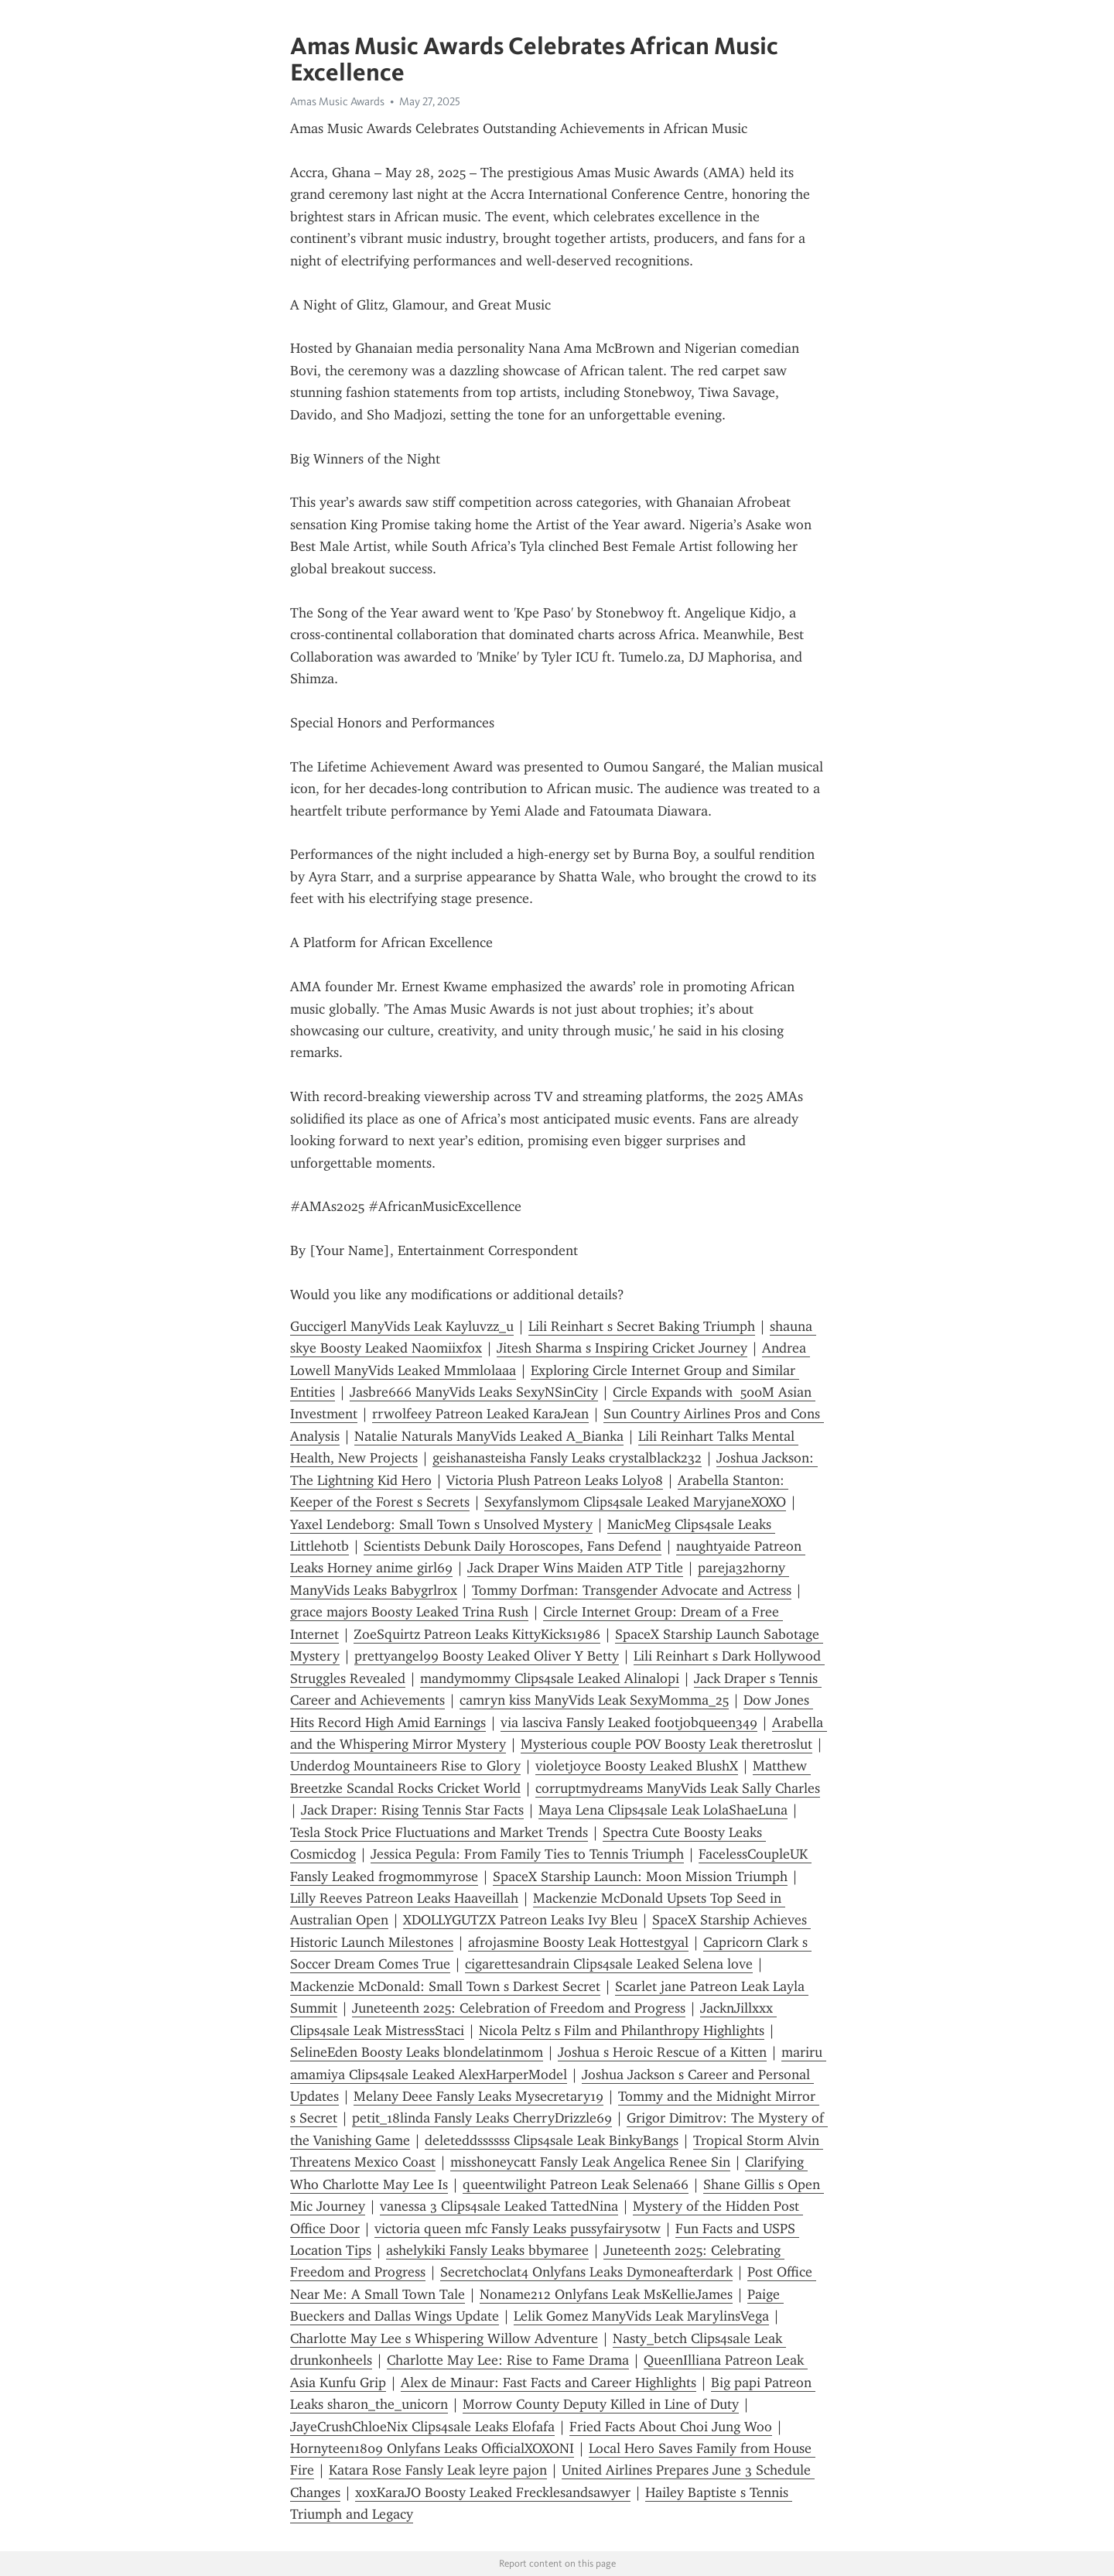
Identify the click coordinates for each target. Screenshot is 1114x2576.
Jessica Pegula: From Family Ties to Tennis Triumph (527, 1854)
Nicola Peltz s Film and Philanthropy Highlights (621, 2030)
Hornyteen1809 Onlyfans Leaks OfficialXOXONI (432, 2448)
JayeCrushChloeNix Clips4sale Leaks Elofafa (422, 2426)
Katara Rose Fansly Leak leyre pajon (438, 2470)
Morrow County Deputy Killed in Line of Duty (601, 2404)
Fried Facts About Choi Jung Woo (670, 2426)
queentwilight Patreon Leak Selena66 (576, 2184)
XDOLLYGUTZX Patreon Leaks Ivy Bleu (520, 1919)
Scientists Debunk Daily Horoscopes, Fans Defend (512, 1546)
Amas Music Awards (337, 101)
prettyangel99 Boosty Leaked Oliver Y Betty (486, 1655)
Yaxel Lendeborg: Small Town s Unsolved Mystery (441, 1524)
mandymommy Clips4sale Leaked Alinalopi (549, 1678)
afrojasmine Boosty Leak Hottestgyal (578, 1942)
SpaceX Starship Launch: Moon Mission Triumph (640, 1876)
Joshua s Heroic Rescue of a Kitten (662, 2052)
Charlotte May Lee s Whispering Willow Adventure (444, 2338)
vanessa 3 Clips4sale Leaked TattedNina (499, 2206)
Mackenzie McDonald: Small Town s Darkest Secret (445, 1986)
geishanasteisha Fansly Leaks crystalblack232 (567, 1457)
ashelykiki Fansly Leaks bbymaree (487, 2250)
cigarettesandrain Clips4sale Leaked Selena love (609, 1963)
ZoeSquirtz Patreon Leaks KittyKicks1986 (477, 1634)
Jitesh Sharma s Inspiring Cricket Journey (622, 1347)
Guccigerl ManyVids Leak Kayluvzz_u (402, 1326)
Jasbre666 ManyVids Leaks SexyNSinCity (474, 1392)
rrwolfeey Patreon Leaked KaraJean (480, 1413)
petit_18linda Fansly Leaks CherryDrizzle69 (482, 2117)
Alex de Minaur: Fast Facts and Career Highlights (548, 2382)
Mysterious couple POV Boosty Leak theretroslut (666, 1744)
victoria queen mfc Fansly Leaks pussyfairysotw (517, 2228)
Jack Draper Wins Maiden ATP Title (575, 1567)
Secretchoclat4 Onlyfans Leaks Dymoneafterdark (586, 2271)
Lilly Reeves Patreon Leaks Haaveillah (404, 1898)
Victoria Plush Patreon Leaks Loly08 (554, 1480)
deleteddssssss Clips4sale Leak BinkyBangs (551, 2140)
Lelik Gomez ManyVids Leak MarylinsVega (641, 2316)
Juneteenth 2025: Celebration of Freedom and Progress (518, 2008)
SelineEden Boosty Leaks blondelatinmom (416, 2052)
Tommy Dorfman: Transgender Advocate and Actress (631, 1590)
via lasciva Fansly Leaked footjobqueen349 (629, 1722)
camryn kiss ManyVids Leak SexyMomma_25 (594, 1700)
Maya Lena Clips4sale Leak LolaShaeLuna (663, 1809)
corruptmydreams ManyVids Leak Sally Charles (677, 1788)
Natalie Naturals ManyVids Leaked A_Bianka (489, 1436)
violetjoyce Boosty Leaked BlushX (636, 1765)
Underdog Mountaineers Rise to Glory (405, 1765)
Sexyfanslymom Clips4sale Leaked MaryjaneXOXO (635, 1501)
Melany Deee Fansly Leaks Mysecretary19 (478, 2096)
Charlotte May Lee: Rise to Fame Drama (508, 2360)
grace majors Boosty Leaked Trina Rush (409, 1611)
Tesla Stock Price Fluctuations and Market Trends (439, 1832)
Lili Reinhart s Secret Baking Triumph (641, 1326)
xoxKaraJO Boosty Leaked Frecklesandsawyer (492, 2492)
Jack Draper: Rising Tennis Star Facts (412, 1809)
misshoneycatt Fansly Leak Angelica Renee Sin (590, 2162)
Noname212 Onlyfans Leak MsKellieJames (606, 2294)
